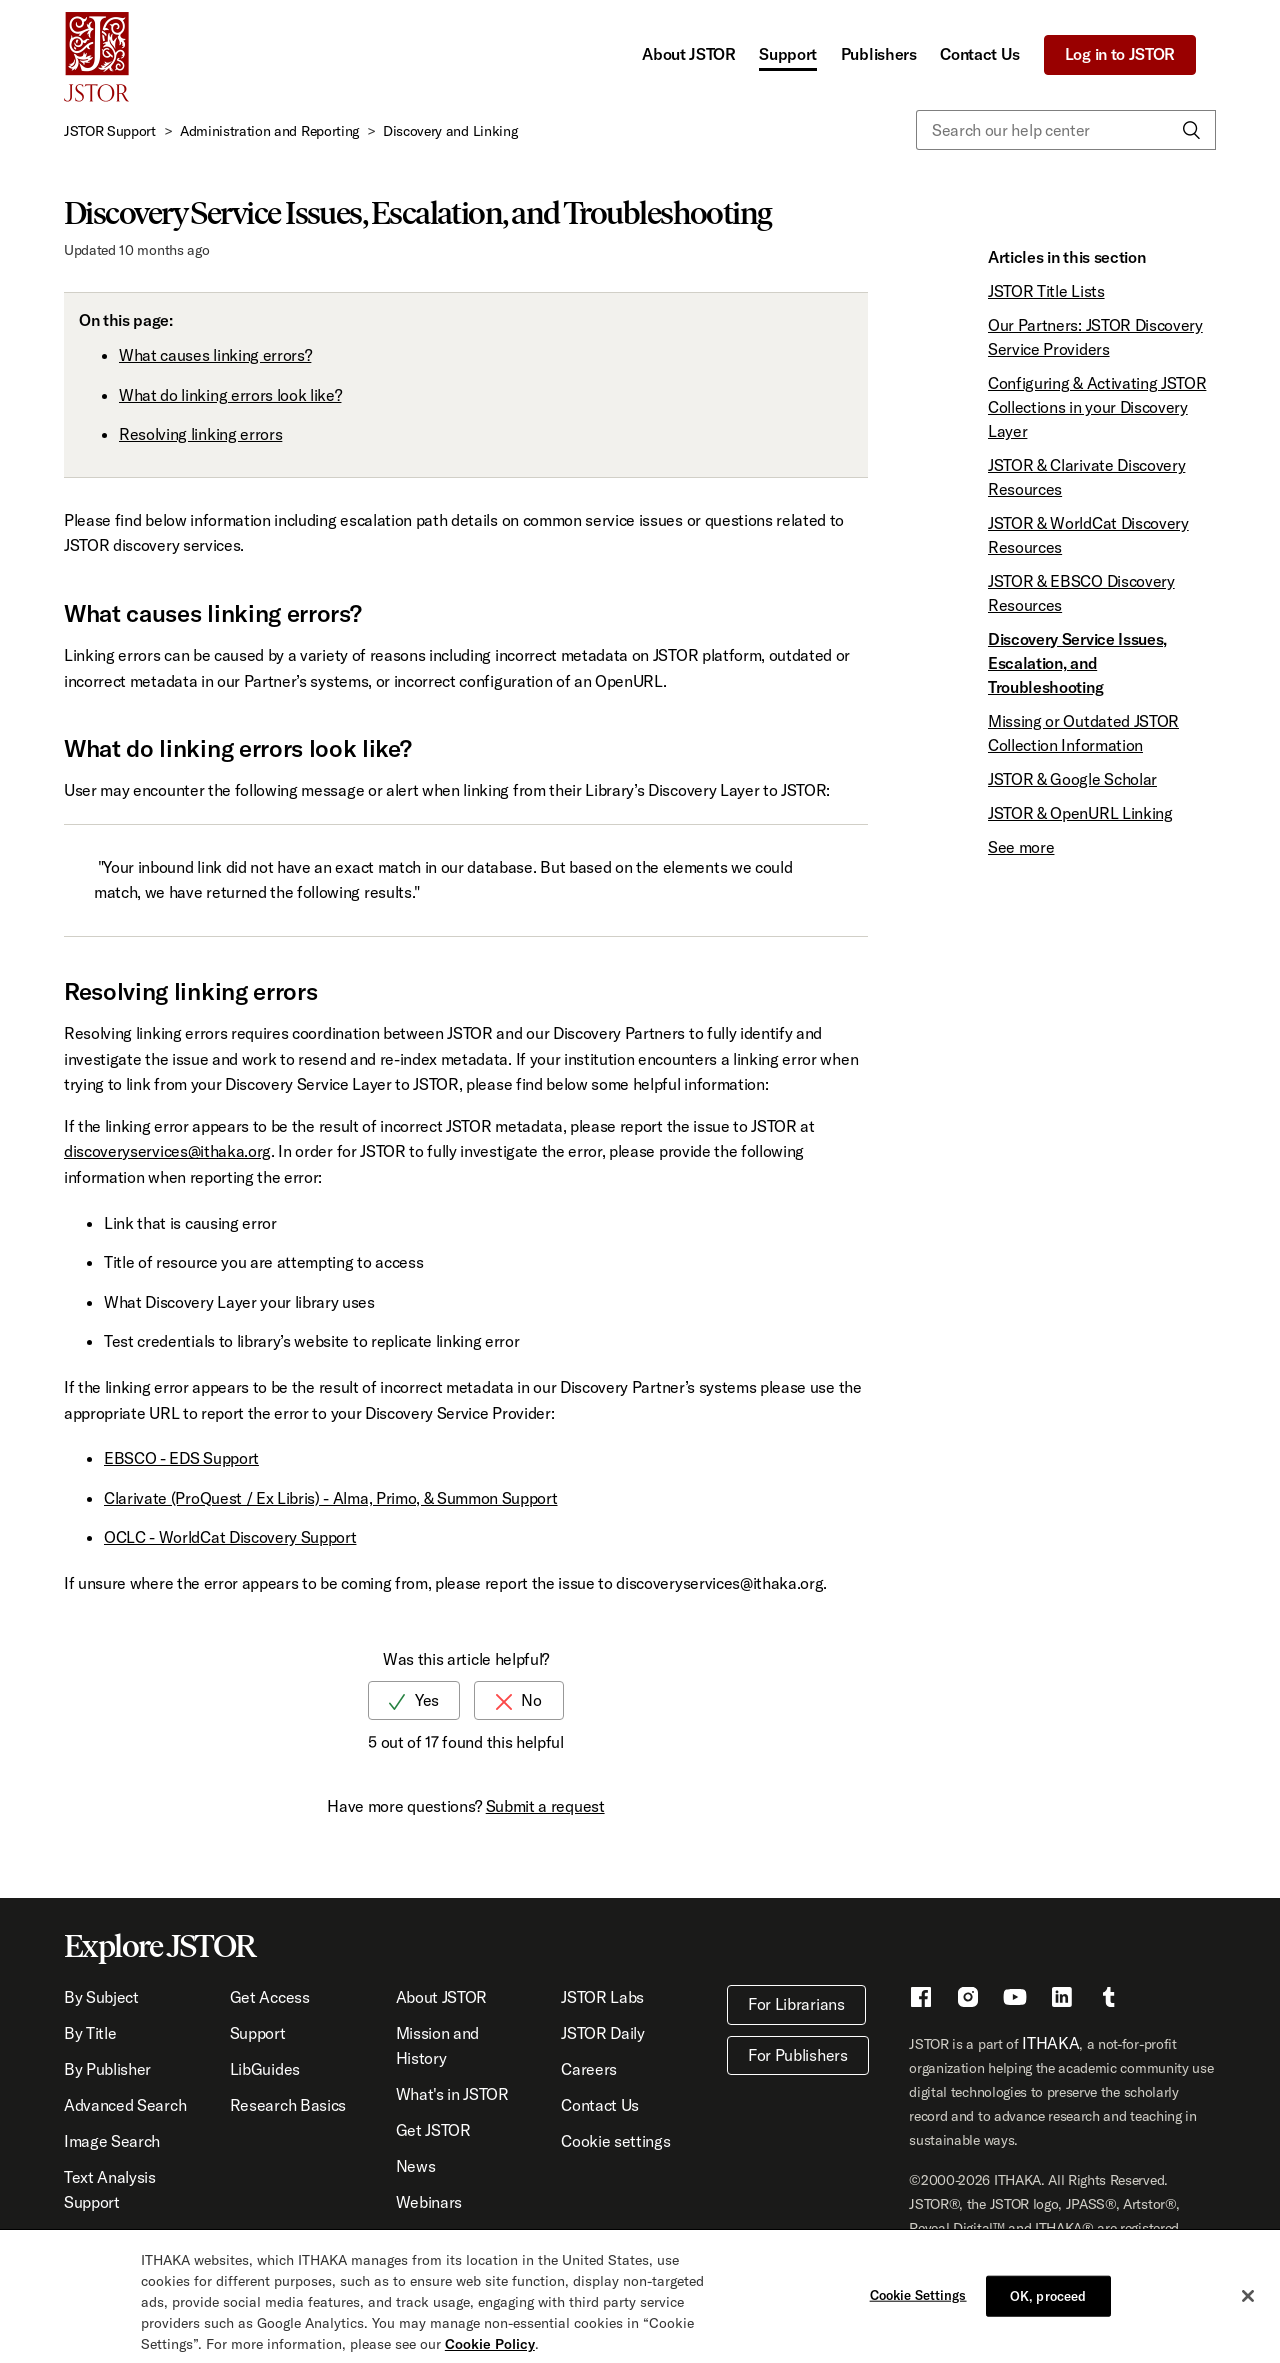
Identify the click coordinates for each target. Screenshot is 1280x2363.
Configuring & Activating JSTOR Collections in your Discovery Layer (1097, 407)
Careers (589, 2069)
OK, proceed (1048, 2301)
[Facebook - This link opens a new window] (921, 2000)
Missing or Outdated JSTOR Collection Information (1083, 733)
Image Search (112, 2141)
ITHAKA (1050, 2043)
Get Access (270, 1997)
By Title (90, 2033)
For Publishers (798, 2055)
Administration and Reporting (269, 131)
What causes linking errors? (215, 355)
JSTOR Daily (602, 2033)
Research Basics (288, 2105)
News (416, 2166)
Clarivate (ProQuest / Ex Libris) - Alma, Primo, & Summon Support (331, 1498)
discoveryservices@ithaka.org (167, 1151)
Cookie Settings (918, 2300)
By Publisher (107, 2069)
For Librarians (796, 2004)
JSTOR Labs (602, 1997)
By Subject (101, 1997)
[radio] (414, 1700)
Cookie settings (615, 2141)
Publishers (879, 54)
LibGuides (265, 2069)
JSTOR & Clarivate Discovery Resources (1086, 477)
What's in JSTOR (452, 2094)
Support (788, 54)
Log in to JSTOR (1120, 54)
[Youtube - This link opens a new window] (1015, 2000)
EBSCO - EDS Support (181, 1458)
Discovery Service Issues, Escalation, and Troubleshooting (1077, 663)
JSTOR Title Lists (1046, 291)
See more (1021, 847)
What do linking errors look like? (230, 395)
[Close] (1248, 2302)
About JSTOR (688, 54)
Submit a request (545, 1806)
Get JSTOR (433, 2130)
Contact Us (980, 54)
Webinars (429, 2202)
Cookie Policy (490, 2350)
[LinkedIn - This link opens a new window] (1062, 2000)
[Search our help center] (1066, 130)
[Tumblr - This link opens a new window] (1109, 2000)
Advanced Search (125, 2105)
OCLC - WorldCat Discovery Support (230, 1537)
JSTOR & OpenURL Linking (1080, 813)
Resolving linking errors (200, 434)
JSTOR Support (110, 131)
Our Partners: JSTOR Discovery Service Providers (1095, 337)
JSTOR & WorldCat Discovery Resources (1088, 535)
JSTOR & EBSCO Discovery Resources (1081, 593)
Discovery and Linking (450, 131)
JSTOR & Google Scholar (1072, 779)
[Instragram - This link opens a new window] (968, 2000)
